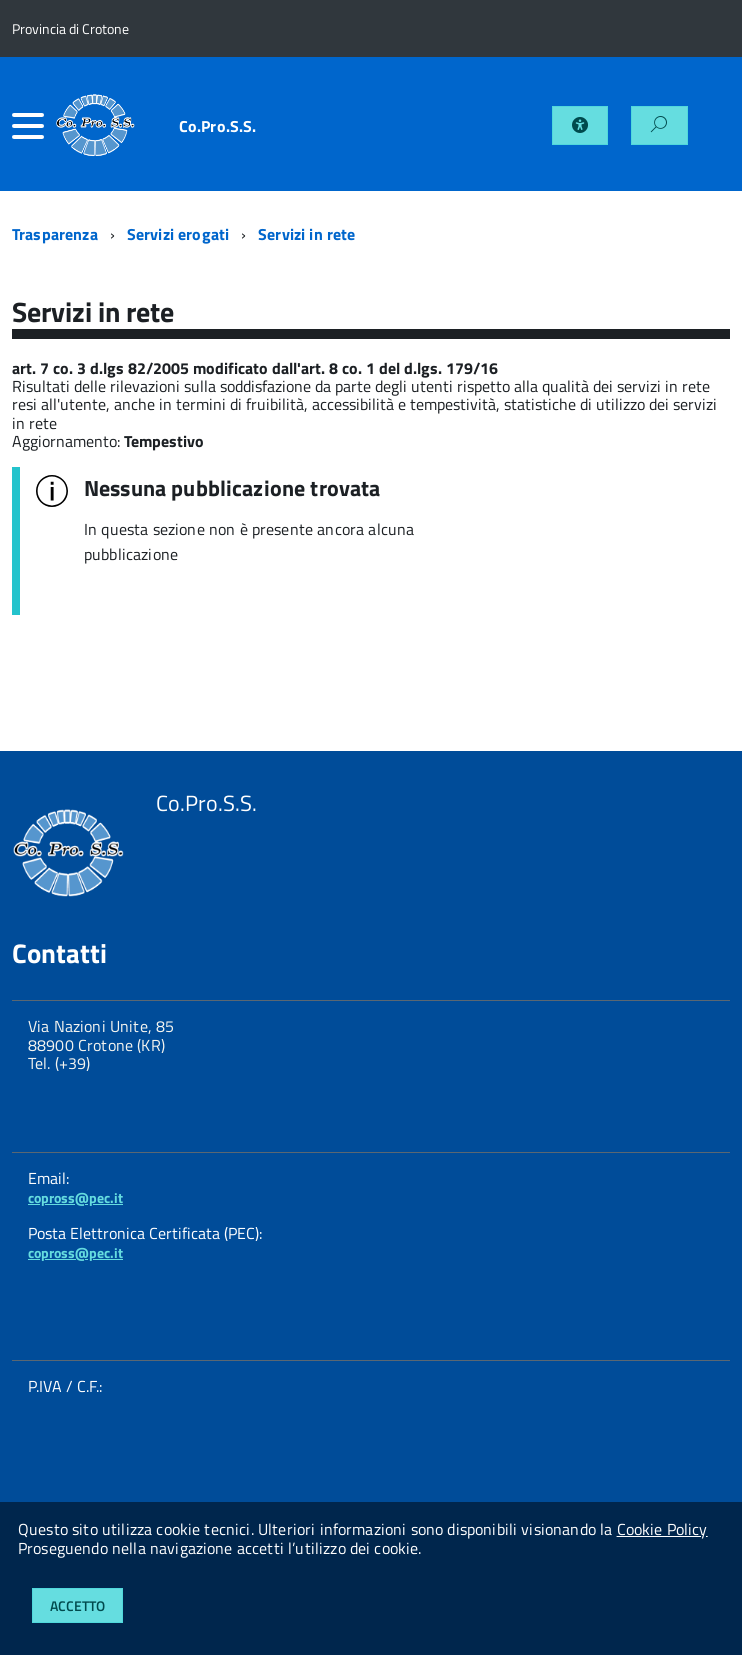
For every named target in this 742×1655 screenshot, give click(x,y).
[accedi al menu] (33, 126)
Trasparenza (55, 234)
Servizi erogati (178, 234)
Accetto (77, 1605)
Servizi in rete (306, 234)
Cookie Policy (662, 1529)
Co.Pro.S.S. (218, 126)
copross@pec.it (75, 1197)
